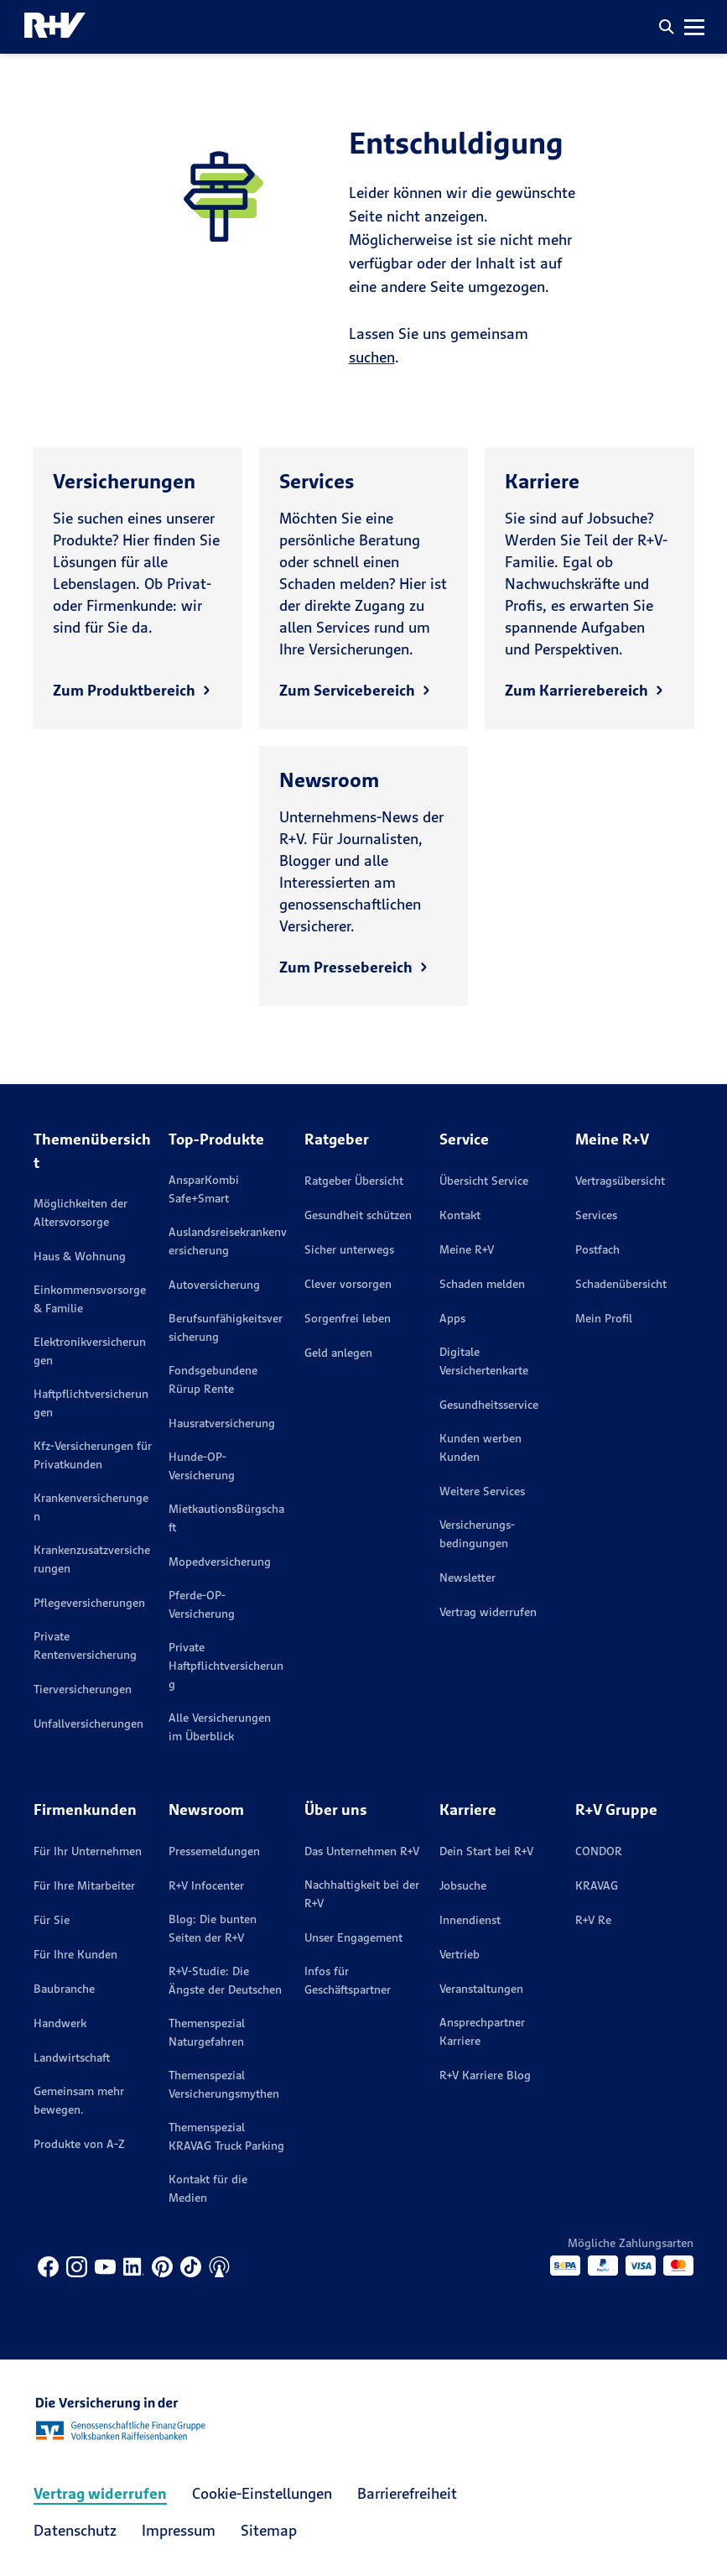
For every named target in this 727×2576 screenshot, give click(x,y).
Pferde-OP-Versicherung (202, 1604)
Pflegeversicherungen (89, 1602)
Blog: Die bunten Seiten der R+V (213, 1928)
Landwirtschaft (72, 2057)
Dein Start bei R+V (486, 1851)
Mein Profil (603, 1318)
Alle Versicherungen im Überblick (220, 1727)
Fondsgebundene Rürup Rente (213, 1379)
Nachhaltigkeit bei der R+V (361, 1894)
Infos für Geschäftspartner (347, 1980)
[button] (667, 27)
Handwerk (60, 2023)
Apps (452, 1318)
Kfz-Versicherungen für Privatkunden (93, 1455)
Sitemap (269, 2530)
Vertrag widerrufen (488, 1611)
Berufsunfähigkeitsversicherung (226, 1327)
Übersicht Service (483, 1180)
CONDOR (598, 1851)
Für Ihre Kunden (75, 1954)
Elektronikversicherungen (90, 1351)
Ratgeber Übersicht (353, 1180)
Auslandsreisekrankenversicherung (228, 1241)
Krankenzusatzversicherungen (92, 1559)
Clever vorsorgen (348, 1283)
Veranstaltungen (481, 1988)
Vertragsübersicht (620, 1180)
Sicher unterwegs (349, 1249)
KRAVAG (596, 1885)
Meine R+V (466, 1249)
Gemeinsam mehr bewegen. (79, 2100)
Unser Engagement (353, 1937)
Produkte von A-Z (79, 2143)
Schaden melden (482, 1283)
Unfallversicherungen (88, 1723)
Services (596, 1215)
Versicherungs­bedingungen (477, 1534)
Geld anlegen (338, 1352)
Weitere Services (482, 1491)
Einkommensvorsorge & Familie (90, 1299)
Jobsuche (462, 1885)
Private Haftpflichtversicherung (226, 1666)
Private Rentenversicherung (85, 1645)
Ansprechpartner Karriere (482, 2031)
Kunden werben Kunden (480, 1447)
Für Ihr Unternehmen (88, 1851)
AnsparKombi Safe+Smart (204, 1189)
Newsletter (467, 1577)
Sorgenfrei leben (347, 1318)
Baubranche (64, 1988)
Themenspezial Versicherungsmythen (224, 2084)
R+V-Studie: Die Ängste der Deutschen (225, 1980)
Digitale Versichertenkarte (483, 1361)
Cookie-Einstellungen (262, 2493)
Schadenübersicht (621, 1283)
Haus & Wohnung (80, 1256)
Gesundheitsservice (488, 1404)
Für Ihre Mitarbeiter (84, 1885)
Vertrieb (459, 1954)
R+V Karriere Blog (485, 2075)
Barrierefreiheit (407, 2493)
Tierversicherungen (83, 1689)
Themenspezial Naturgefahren (207, 2032)
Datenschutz (75, 2530)
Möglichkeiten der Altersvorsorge (80, 1212)
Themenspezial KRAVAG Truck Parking (226, 2136)
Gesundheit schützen (358, 1215)
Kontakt (459, 1215)
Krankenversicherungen (91, 1507)
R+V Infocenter (206, 1885)
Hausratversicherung (222, 1423)
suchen (372, 357)
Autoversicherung (214, 1284)
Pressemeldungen (214, 1851)
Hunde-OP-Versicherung (202, 1466)
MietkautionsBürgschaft (226, 1518)
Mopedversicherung (220, 1561)
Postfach (597, 1249)
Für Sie (52, 1919)
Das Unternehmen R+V (361, 1851)
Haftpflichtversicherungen (91, 1403)
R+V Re (593, 1919)
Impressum (179, 2530)
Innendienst (470, 1919)
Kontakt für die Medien (208, 2188)
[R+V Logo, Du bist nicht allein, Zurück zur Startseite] (55, 27)
